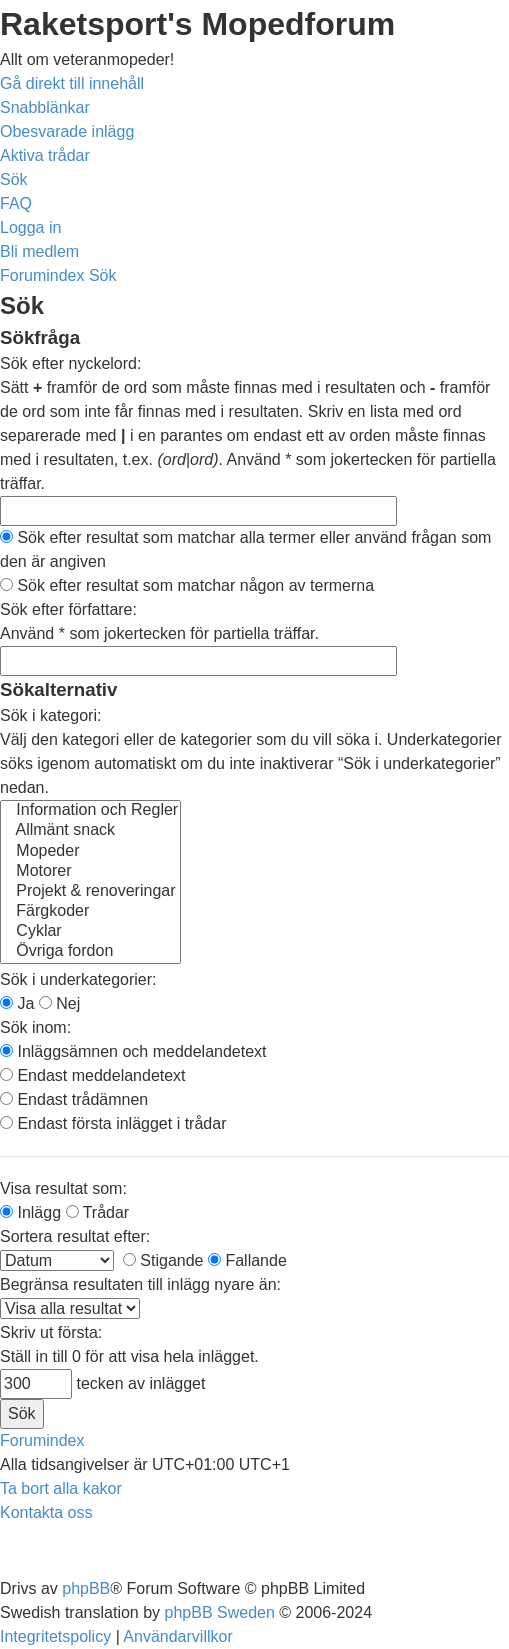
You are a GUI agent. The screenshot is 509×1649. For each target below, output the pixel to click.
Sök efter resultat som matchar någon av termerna (187, 585)
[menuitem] (67, 131)
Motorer (90, 872)
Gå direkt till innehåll (72, 83)
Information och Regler (90, 811)
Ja (17, 1003)
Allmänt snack (90, 831)
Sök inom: (35, 1027)
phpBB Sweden (220, 1612)
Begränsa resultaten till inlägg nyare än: (140, 1284)
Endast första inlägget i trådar (113, 1123)
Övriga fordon (90, 952)
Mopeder (90, 852)
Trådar (98, 1212)
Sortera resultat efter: (75, 1236)
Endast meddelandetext (93, 1075)
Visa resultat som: (63, 1188)
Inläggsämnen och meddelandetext (133, 1051)
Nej (59, 1003)
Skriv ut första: (51, 1332)
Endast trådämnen (74, 1099)
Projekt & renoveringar (90, 892)
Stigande (163, 1260)
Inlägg (30, 1212)
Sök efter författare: (68, 609)
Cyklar (90, 932)
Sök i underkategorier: (78, 979)
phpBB (86, 1588)
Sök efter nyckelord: (70, 363)
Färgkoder (90, 912)
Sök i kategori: (50, 715)
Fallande (247, 1260)
